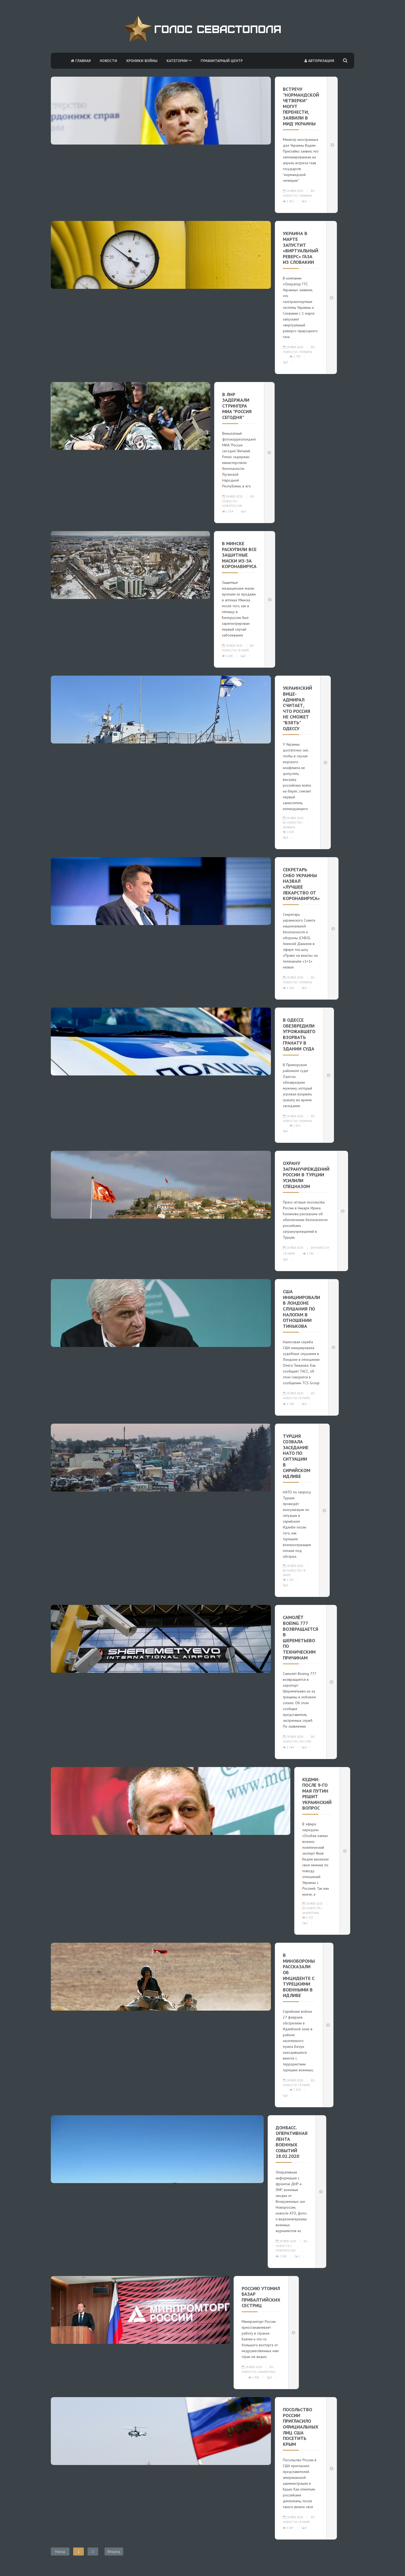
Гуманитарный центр (222, 60)
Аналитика (310, 1913)
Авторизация (319, 60)
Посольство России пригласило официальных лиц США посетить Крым (300, 2426)
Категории (179, 60)
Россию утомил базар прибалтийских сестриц (261, 2297)
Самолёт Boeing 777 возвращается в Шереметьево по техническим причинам (300, 1637)
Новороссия (232, 506)
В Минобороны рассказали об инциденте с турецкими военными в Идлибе (299, 1975)
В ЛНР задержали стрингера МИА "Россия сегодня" (237, 405)
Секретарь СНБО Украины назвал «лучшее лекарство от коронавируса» (301, 883)
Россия (305, 1741)
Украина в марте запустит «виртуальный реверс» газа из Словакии (300, 247)
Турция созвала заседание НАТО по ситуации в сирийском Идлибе (296, 1456)
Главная (81, 60)
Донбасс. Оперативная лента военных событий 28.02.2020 (292, 2142)
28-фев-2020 (293, 191)
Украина (306, 196)
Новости (108, 60)
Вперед (114, 2551)
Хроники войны (142, 60)
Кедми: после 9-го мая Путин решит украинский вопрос (317, 1793)
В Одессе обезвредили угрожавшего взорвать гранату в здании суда (299, 1034)
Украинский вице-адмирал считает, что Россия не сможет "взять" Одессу (297, 708)
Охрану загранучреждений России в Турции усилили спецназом (306, 1174)
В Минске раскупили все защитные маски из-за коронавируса (239, 554)
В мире (244, 650)
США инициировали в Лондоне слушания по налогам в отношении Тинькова (301, 1308)
